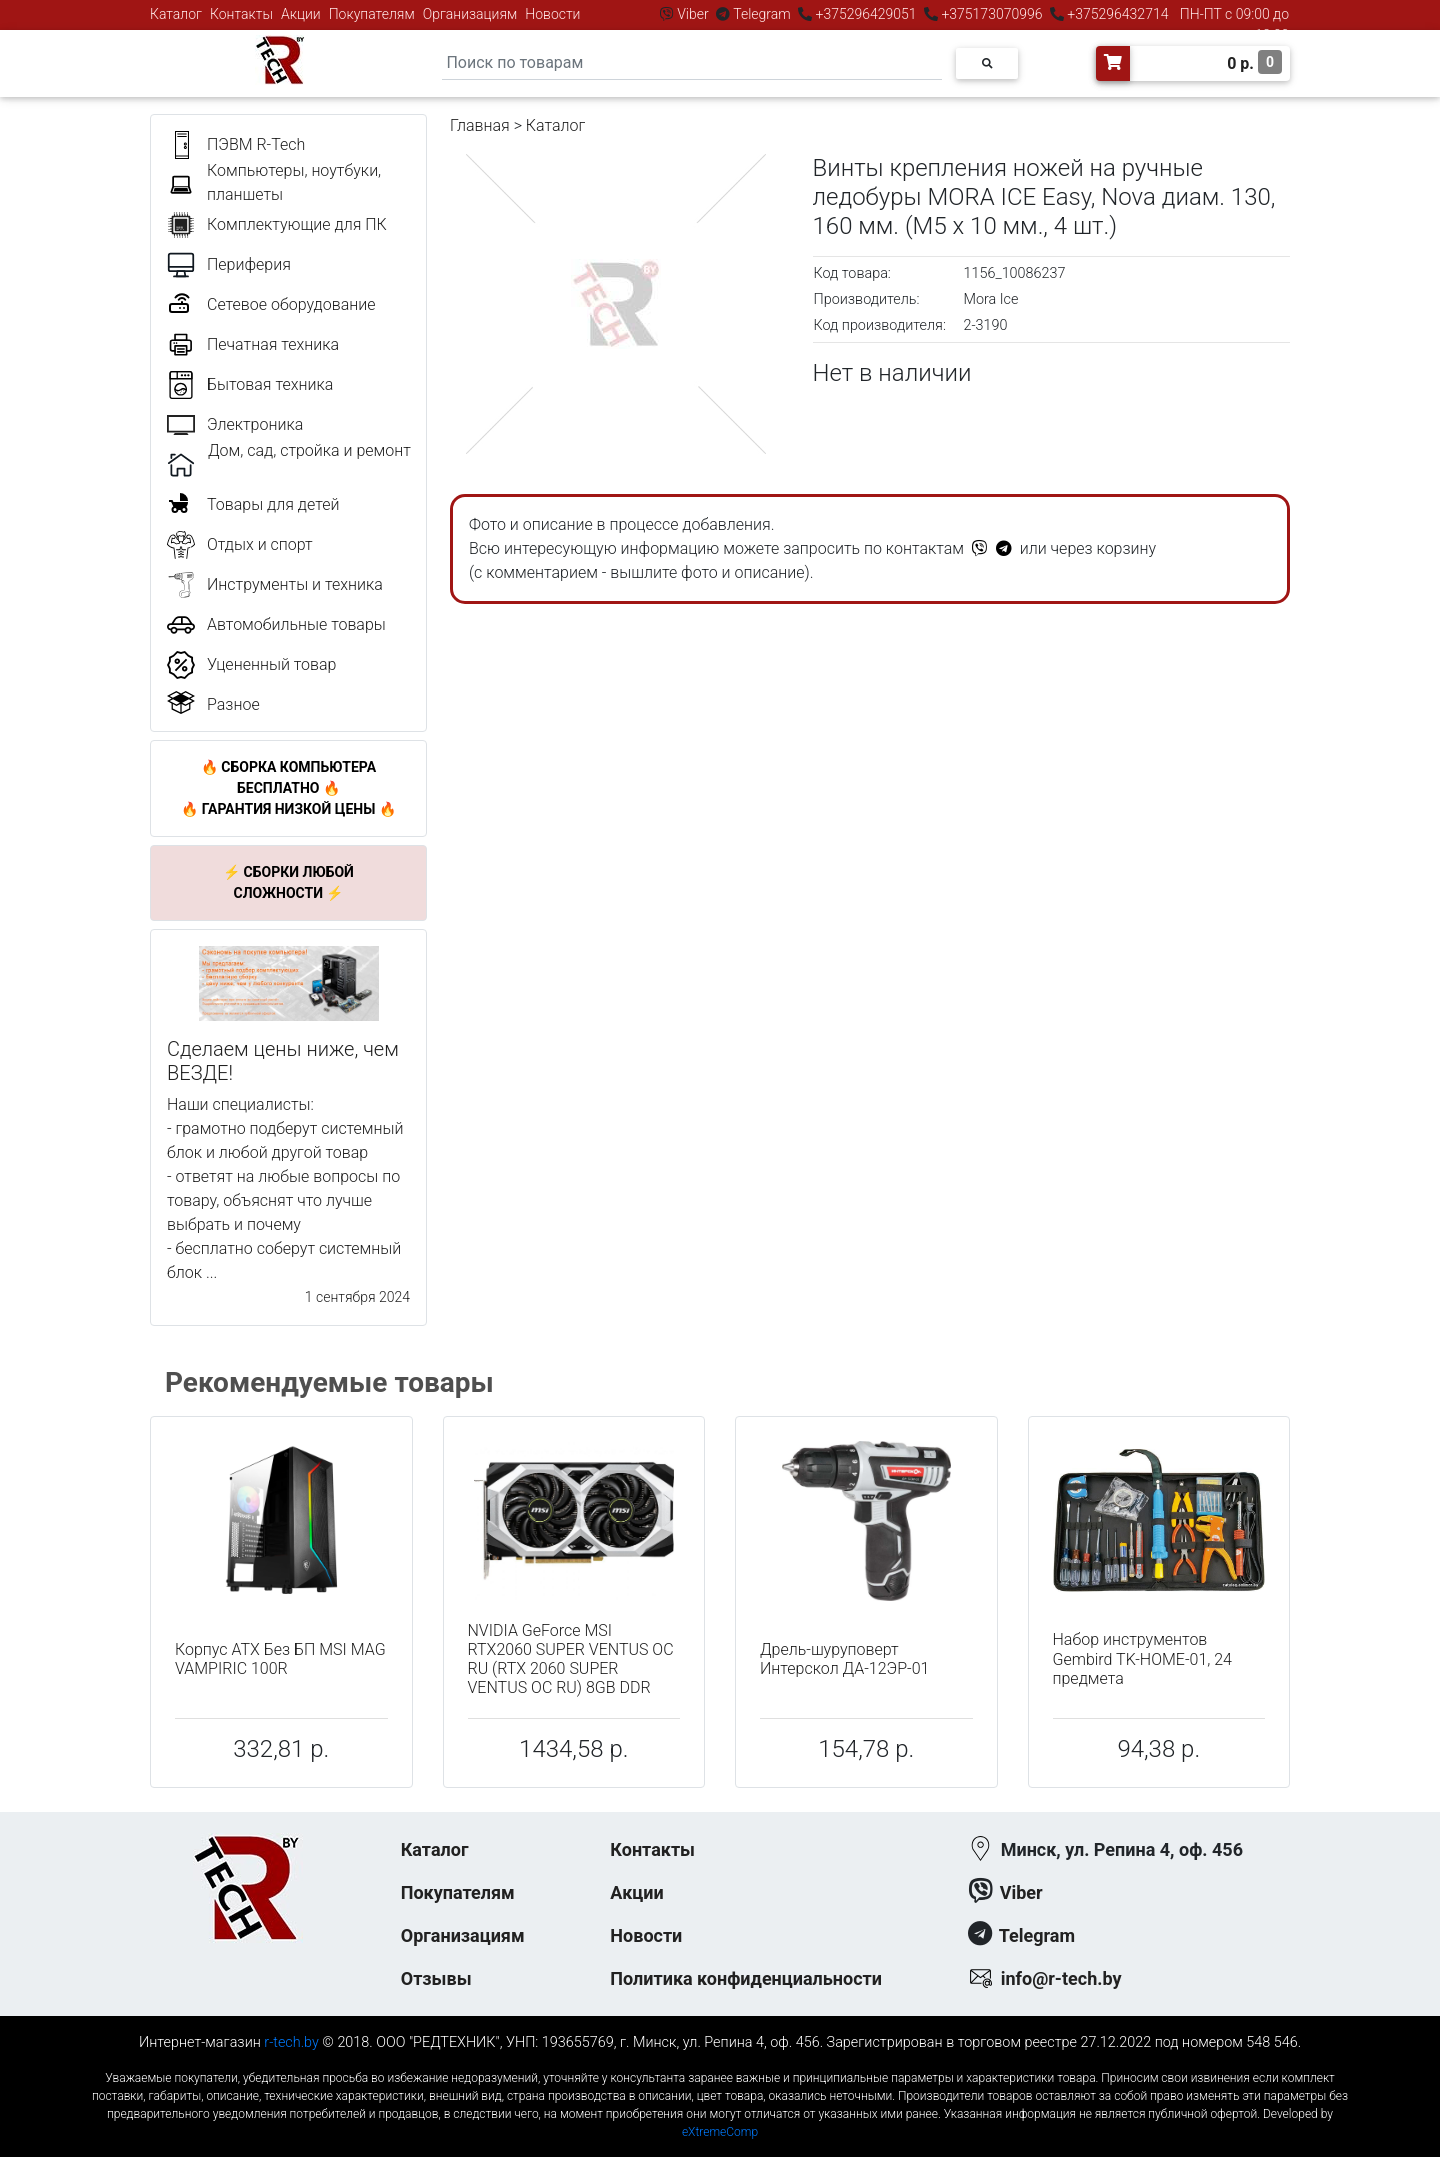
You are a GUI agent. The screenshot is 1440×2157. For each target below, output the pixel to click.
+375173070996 (990, 14)
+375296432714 (1116, 14)
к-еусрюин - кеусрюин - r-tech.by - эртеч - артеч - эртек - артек (720, 2061)
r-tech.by (291, 2042)
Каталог (176, 14)
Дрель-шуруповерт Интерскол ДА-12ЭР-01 (844, 1659)
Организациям (470, 14)
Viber (693, 14)
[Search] (692, 63)
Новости (552, 14)
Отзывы (436, 1978)
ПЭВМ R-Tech (256, 144)
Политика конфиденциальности (746, 1978)
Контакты (241, 14)
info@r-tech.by (1061, 1978)
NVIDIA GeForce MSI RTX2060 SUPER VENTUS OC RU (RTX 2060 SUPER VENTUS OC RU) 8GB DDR (571, 1659)
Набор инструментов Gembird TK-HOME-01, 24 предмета (1142, 1658)
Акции (301, 14)
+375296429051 (866, 14)
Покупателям (372, 14)
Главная (480, 125)
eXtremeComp (720, 2132)
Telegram (762, 14)
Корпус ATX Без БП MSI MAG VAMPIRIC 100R (280, 1659)
